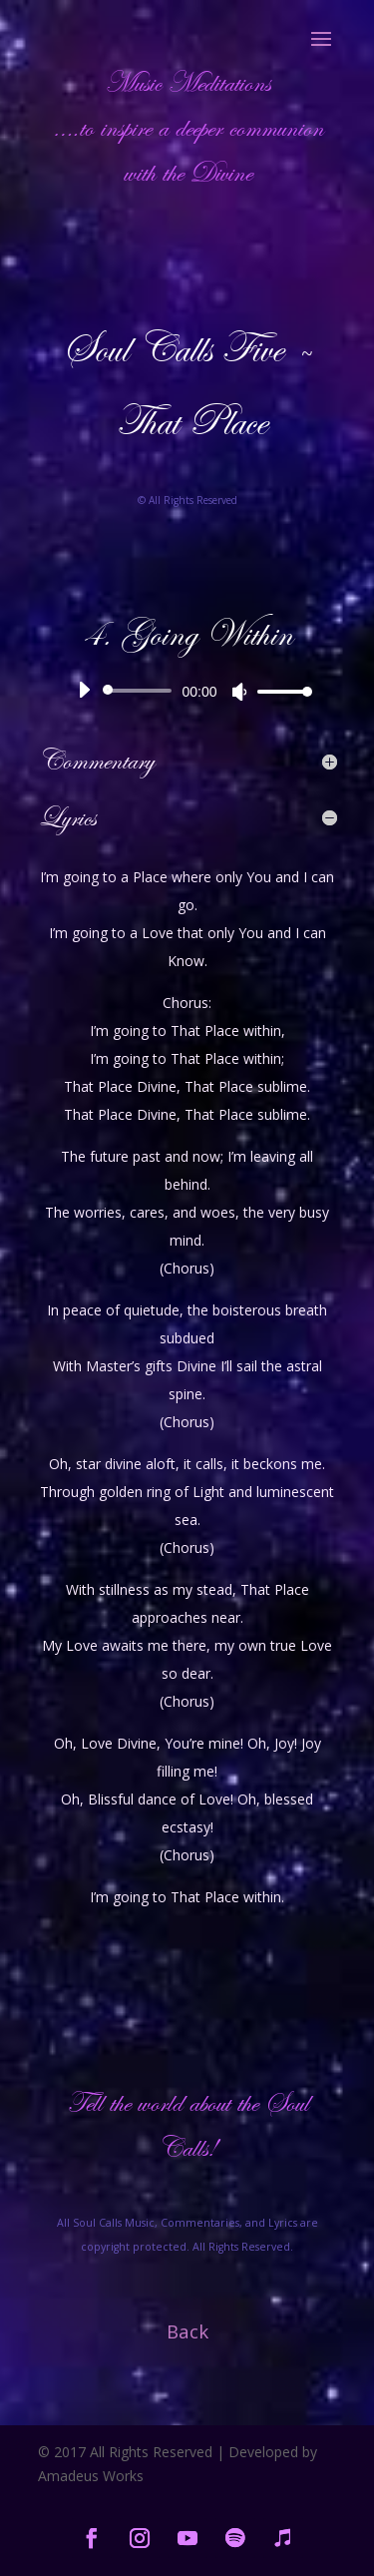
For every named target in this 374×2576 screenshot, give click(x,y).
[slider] (141, 691)
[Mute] (239, 692)
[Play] (84, 690)
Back (187, 2330)
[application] (187, 691)
